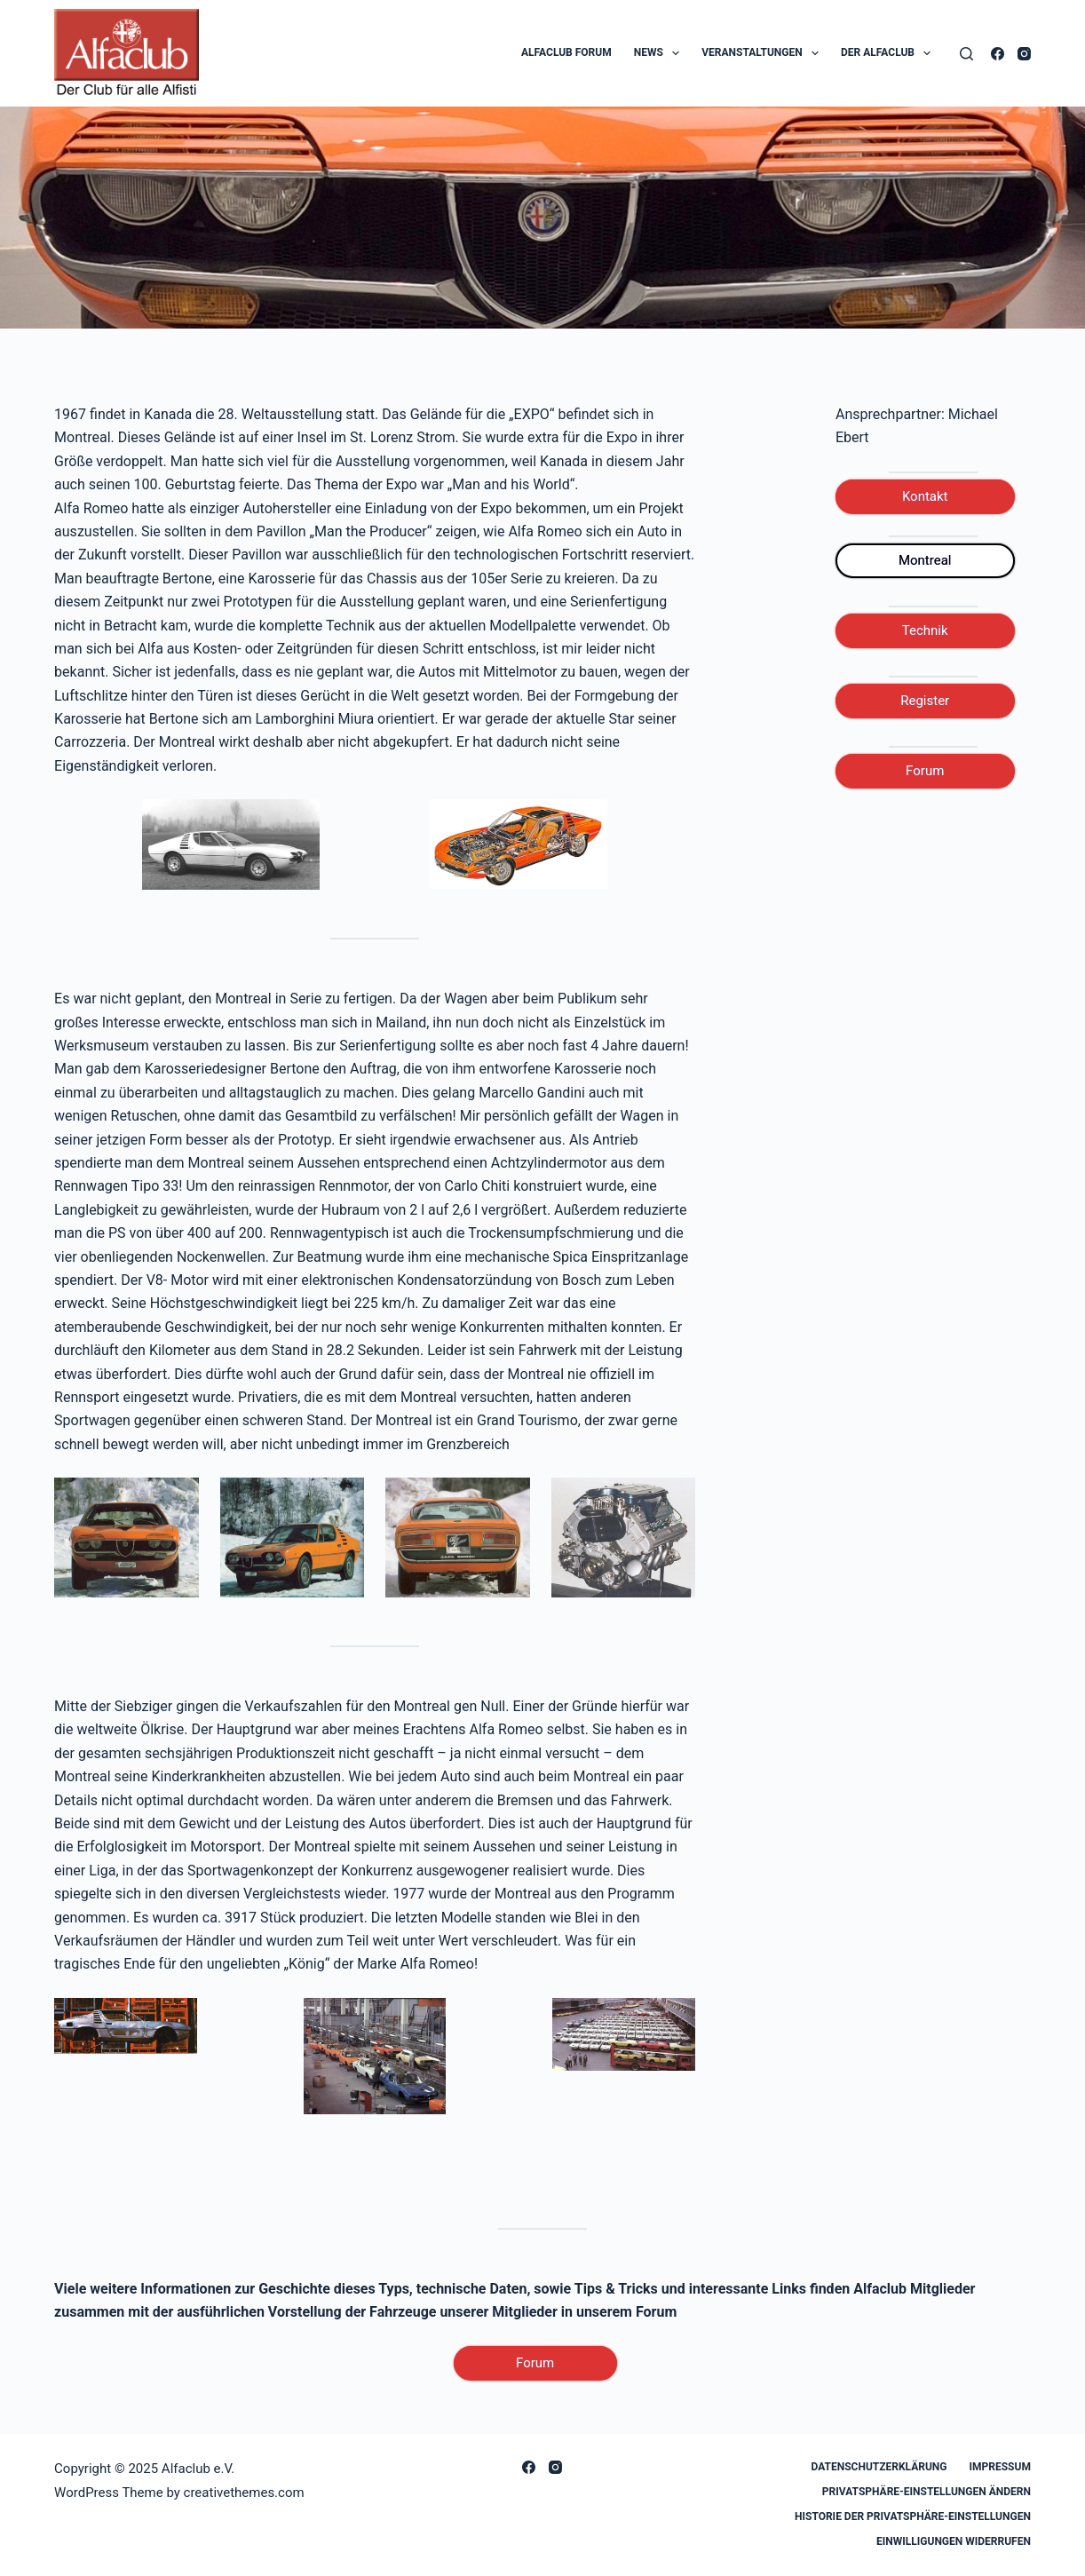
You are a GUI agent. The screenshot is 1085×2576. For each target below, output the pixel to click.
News (660, 53)
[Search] (966, 53)
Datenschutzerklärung (879, 2467)
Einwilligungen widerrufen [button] (953, 2541)
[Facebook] (997, 53)
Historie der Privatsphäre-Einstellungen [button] (913, 2516)
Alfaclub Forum (566, 52)
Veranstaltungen (763, 53)
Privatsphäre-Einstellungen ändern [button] (926, 2491)
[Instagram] (1024, 53)
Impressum (1000, 2467)
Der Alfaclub (889, 53)
